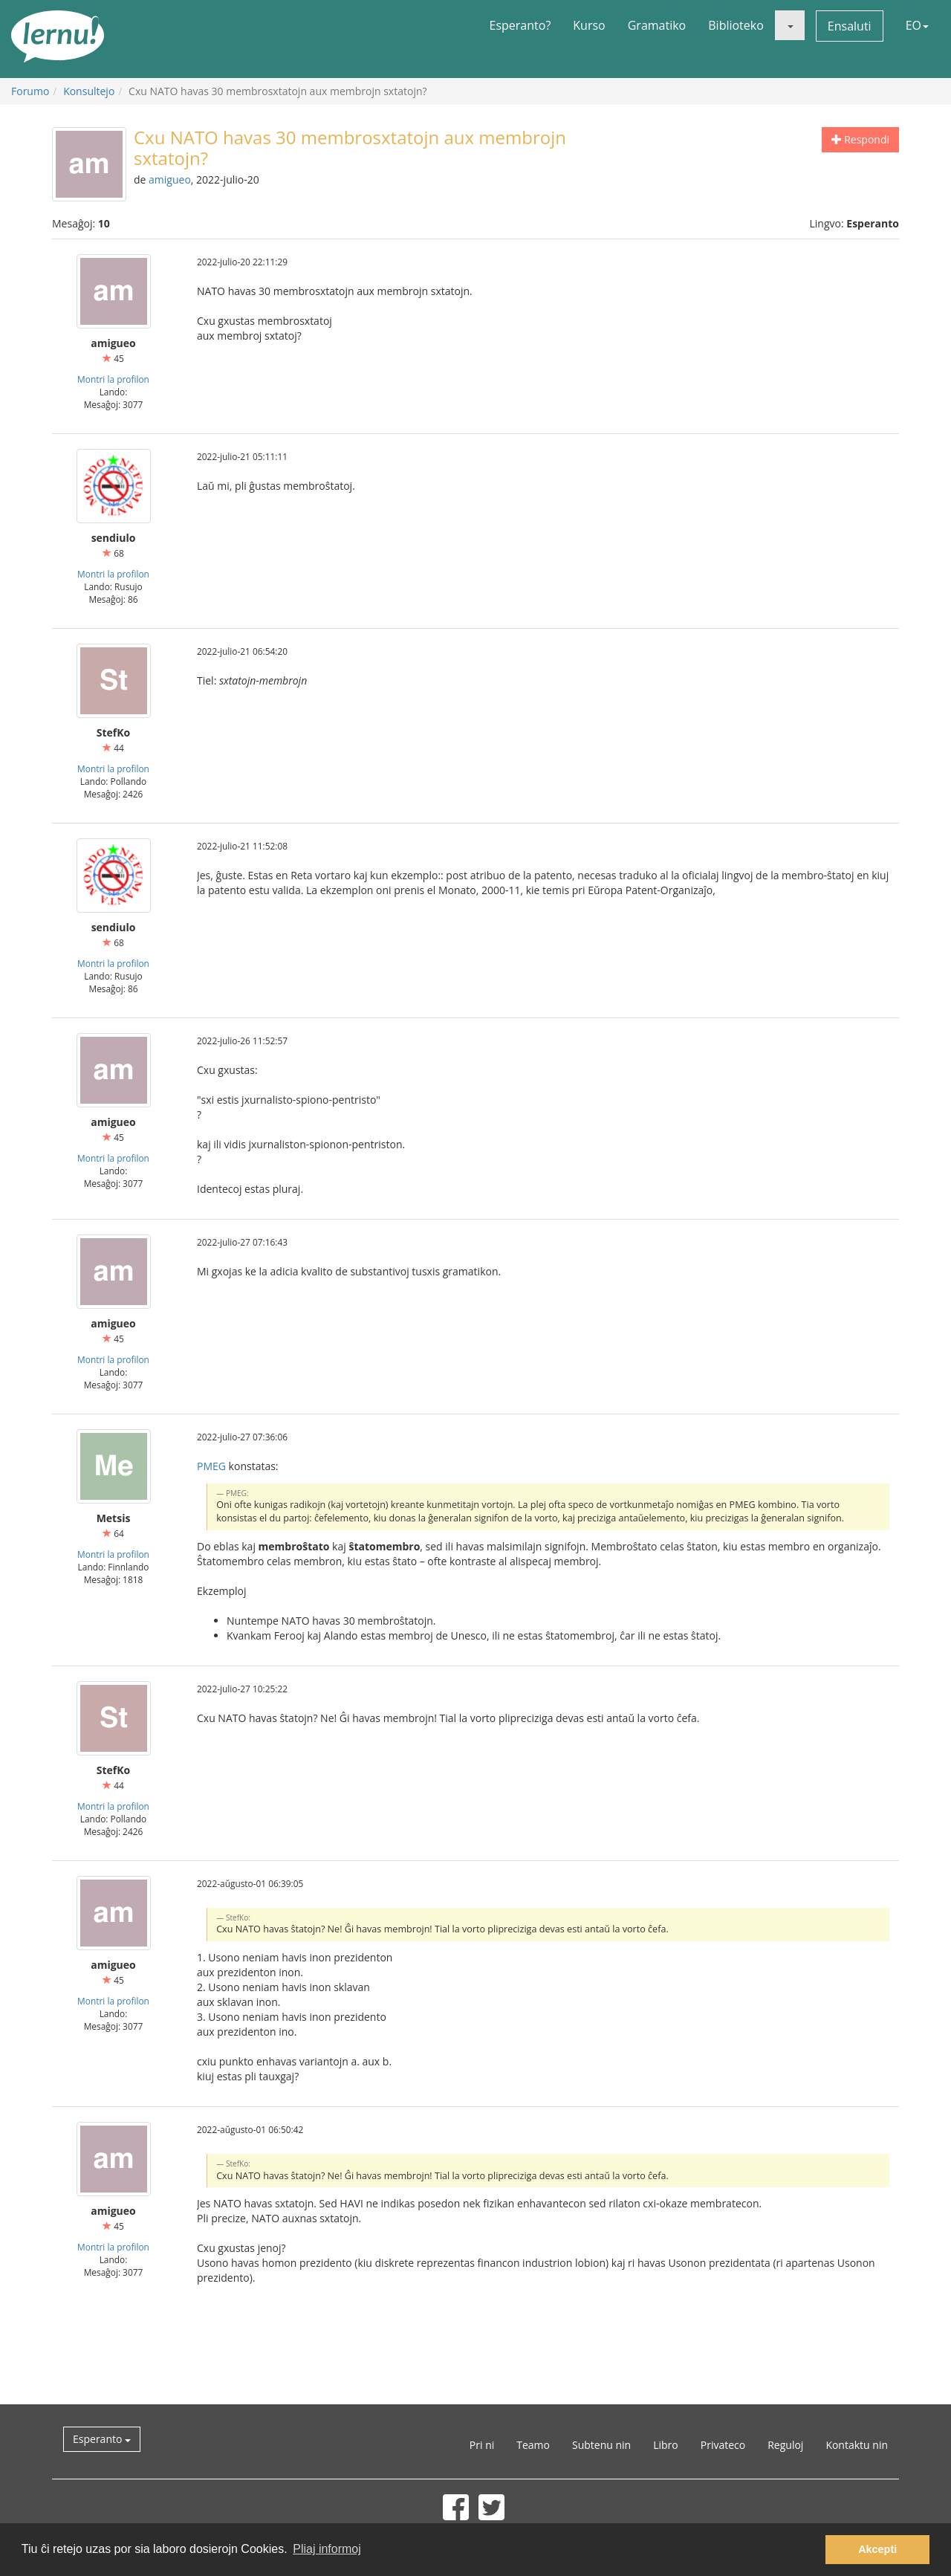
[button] (790, 25)
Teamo (533, 2445)
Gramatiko (657, 25)
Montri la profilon (113, 379)
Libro (665, 2445)
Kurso (589, 25)
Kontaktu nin (856, 2445)
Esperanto (102, 2439)
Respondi (860, 139)
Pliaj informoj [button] (327, 2549)
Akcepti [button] (877, 2549)
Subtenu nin (601, 2445)
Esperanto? (520, 25)
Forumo (30, 91)
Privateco (723, 2445)
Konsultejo (88, 91)
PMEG (211, 1466)
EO (917, 25)
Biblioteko (736, 25)
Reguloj (785, 2445)
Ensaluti (850, 26)
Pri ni (482, 2445)
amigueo (170, 179)
